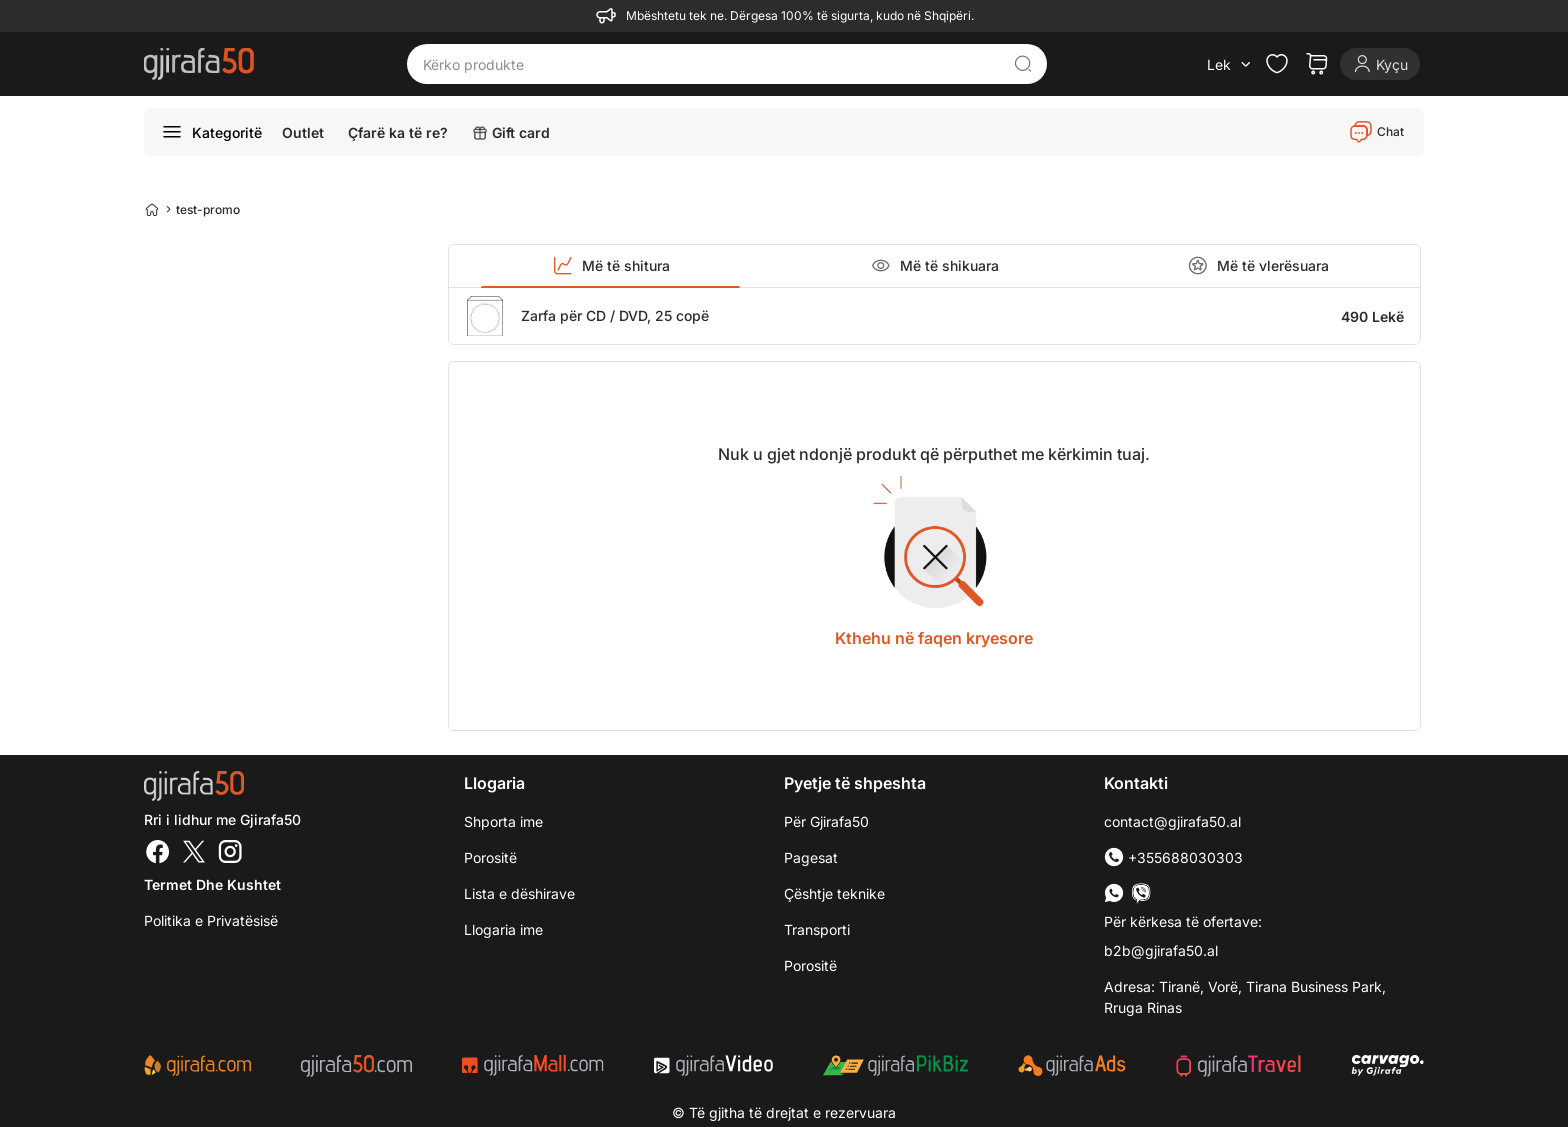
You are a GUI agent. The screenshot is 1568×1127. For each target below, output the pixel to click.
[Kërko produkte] (712, 64)
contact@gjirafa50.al (1172, 821)
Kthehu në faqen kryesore (934, 638)
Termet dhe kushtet (212, 884)
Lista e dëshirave (519, 893)
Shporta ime (503, 821)
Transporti (817, 929)
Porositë (810, 965)
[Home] (152, 209)
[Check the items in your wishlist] (1277, 64)
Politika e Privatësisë (211, 920)
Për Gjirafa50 (826, 821)
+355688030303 (1173, 857)
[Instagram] (230, 854)
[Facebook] (158, 854)
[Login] (1380, 64)
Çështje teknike (834, 893)
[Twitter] (194, 854)
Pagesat (811, 857)
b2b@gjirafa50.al (1161, 950)
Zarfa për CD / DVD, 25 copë (615, 315)
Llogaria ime (503, 929)
